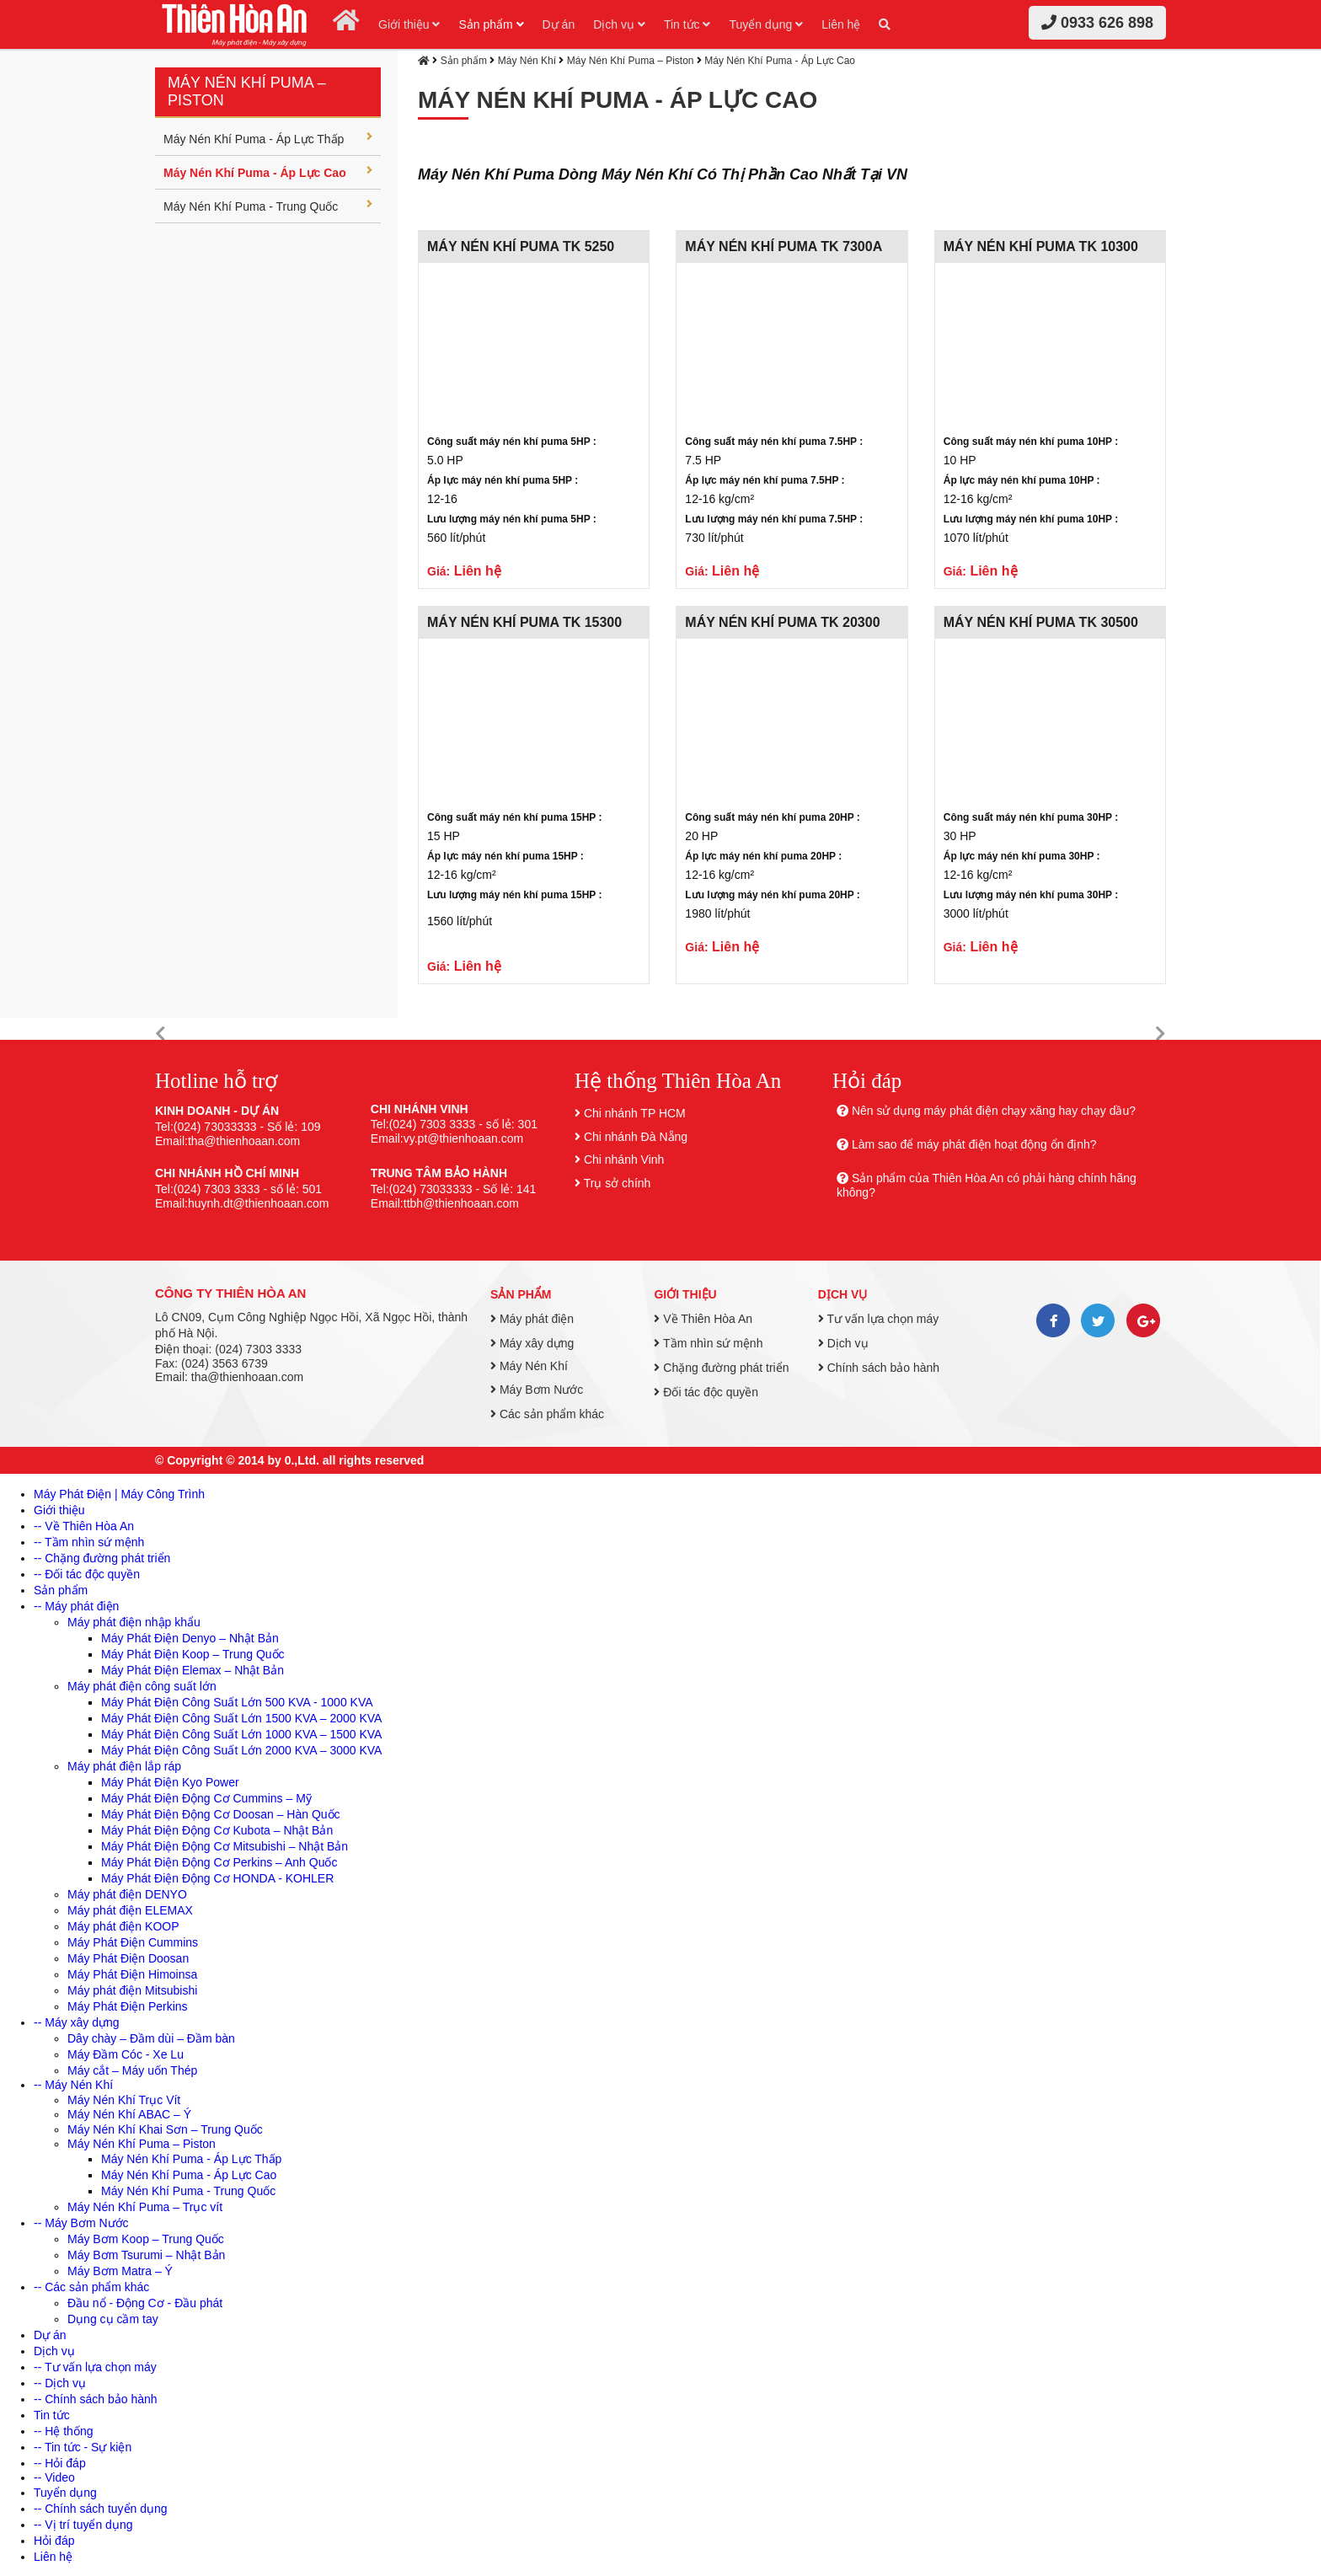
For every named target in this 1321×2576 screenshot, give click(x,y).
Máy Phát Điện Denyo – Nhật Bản (190, 1638)
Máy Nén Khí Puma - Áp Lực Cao (267, 171)
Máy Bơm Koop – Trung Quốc (145, 2239)
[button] (160, 1034)
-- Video (54, 2477)
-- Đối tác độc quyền (87, 1574)
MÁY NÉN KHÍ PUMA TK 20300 (782, 622)
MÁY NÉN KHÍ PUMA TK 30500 (1041, 622)
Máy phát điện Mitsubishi (132, 1990)
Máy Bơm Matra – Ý (120, 2271)
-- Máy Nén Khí (73, 2084)
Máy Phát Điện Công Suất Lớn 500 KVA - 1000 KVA (237, 1702)
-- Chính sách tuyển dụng (101, 2508)
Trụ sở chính (617, 1183)
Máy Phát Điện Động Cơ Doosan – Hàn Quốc (220, 1814)
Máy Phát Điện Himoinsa (132, 1974)
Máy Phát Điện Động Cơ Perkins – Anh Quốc (219, 1862)
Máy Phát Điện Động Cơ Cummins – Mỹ (206, 1798)
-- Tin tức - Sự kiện (82, 2447)
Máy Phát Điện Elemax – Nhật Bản (192, 1670)
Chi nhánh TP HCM (635, 1113)
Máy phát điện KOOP (123, 1926)
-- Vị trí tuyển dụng (83, 2524)
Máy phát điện (532, 1318)
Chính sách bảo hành (878, 1367)
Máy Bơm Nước (536, 1389)
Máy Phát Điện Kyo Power (170, 1782)
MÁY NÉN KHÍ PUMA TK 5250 (520, 246)
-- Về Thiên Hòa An (84, 1526)
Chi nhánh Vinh (624, 1159)
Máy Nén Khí (527, 61)
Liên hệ (840, 24)
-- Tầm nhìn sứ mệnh (89, 1542)
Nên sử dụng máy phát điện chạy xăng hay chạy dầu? (994, 1110)
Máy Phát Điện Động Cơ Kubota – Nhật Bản (217, 1830)
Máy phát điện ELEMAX (130, 1910)
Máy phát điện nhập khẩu (134, 1622)
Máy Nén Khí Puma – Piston (630, 61)
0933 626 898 (1097, 22)
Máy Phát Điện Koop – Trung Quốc (193, 1654)
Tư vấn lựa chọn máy (878, 1318)
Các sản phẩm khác (547, 1414)
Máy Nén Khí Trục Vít (123, 2100)
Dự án (559, 24)
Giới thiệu (409, 24)
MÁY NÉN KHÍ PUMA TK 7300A (783, 246)
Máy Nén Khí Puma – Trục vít (144, 2207)
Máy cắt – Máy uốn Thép (132, 2070)
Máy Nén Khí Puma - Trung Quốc (267, 205)
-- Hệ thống (63, 2431)
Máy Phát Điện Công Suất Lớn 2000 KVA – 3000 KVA (241, 1750)
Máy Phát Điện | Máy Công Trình (119, 1494)
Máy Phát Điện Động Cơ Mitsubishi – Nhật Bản (224, 1846)
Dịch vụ (619, 24)
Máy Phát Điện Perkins (127, 2006)
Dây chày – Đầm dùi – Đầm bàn (151, 2038)
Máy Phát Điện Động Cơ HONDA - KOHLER (217, 1878)
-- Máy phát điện (76, 1606)
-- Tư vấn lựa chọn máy (95, 2367)
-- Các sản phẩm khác (91, 2287)
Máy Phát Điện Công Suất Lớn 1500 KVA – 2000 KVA (241, 1718)
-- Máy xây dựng (77, 2022)
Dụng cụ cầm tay (112, 2319)
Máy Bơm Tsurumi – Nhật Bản (146, 2255)
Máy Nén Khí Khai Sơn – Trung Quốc (165, 2129)
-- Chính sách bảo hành (96, 2399)
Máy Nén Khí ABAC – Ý (129, 2114)
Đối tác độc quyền (706, 1392)
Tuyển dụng (766, 24)
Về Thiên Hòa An (703, 1318)
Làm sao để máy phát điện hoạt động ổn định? (974, 1144)
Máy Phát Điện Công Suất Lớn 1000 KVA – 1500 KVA (241, 1734)
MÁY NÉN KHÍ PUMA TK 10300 (1041, 246)
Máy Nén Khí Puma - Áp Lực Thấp (267, 138)
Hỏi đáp (54, 2540)
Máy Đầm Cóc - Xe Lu (125, 2054)
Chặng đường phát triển (721, 1367)
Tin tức (687, 24)
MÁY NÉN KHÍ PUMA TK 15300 (524, 622)
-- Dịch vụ (60, 2383)
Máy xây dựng (532, 1343)
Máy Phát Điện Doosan (128, 1958)
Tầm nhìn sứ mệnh (708, 1343)
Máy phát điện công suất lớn (142, 1686)
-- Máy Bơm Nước (81, 2223)
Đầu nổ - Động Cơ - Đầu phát (144, 2303)
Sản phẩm (490, 24)
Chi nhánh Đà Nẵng (635, 1136)
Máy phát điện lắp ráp (124, 1766)
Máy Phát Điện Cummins (132, 1942)
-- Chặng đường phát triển (102, 1558)
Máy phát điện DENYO (127, 1894)
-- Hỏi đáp (60, 2463)
